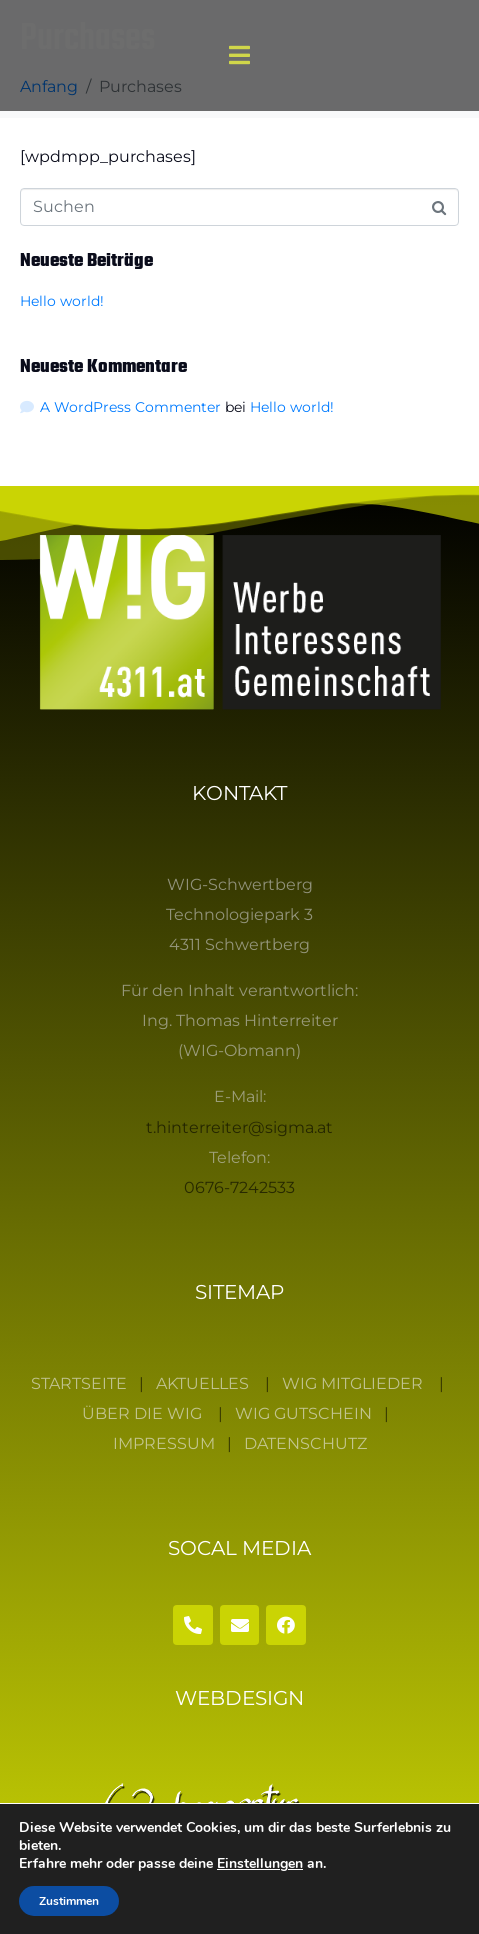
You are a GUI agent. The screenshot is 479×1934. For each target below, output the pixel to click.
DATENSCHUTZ (305, 1443)
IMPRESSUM (164, 1443)
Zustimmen (69, 1901)
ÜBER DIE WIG (142, 1413)
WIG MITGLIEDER (352, 1383)
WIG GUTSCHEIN (303, 1413)
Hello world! (62, 301)
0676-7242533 (239, 1187)
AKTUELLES (202, 1383)
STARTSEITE (79, 1383)
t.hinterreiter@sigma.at (239, 1127)
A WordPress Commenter (130, 407)
